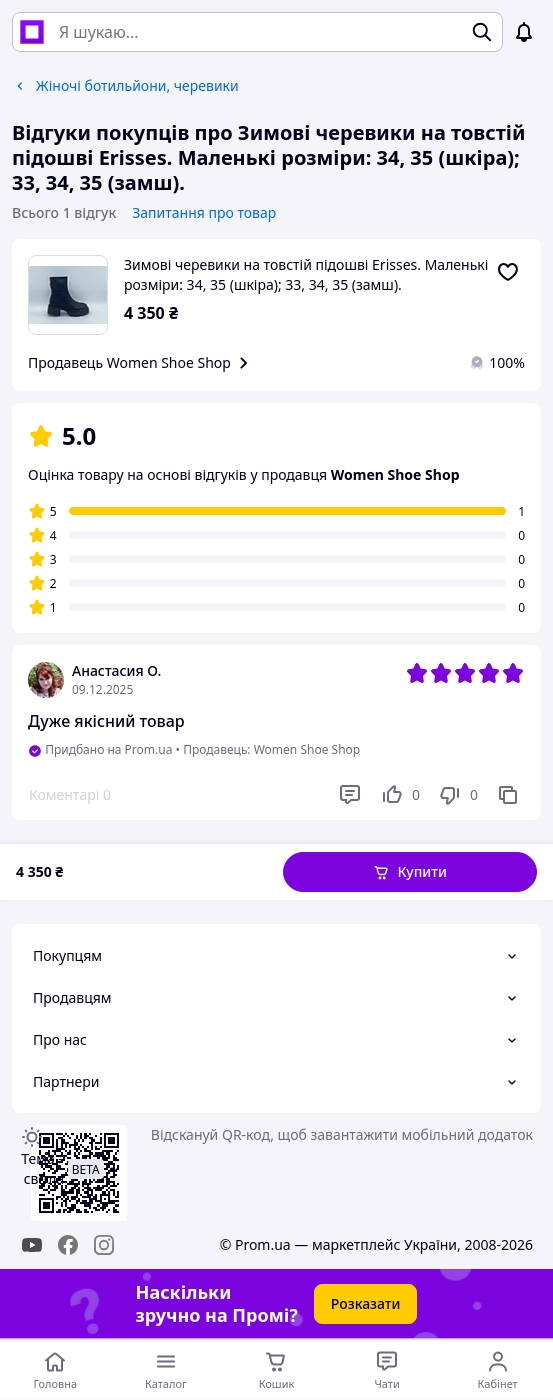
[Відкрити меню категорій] (166, 1370)
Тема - (42, 1168)
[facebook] (68, 1245)
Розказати (366, 1303)
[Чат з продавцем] (387, 1370)
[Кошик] (276, 1370)
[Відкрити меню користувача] (497, 1370)
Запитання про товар (204, 212)
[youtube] (32, 1245)
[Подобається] (400, 795)
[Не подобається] (458, 795)
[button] (410, 872)
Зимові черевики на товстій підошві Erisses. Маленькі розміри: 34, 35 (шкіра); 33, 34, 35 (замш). (306, 274)
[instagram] (104, 1245)
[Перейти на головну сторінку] (55, 1370)
